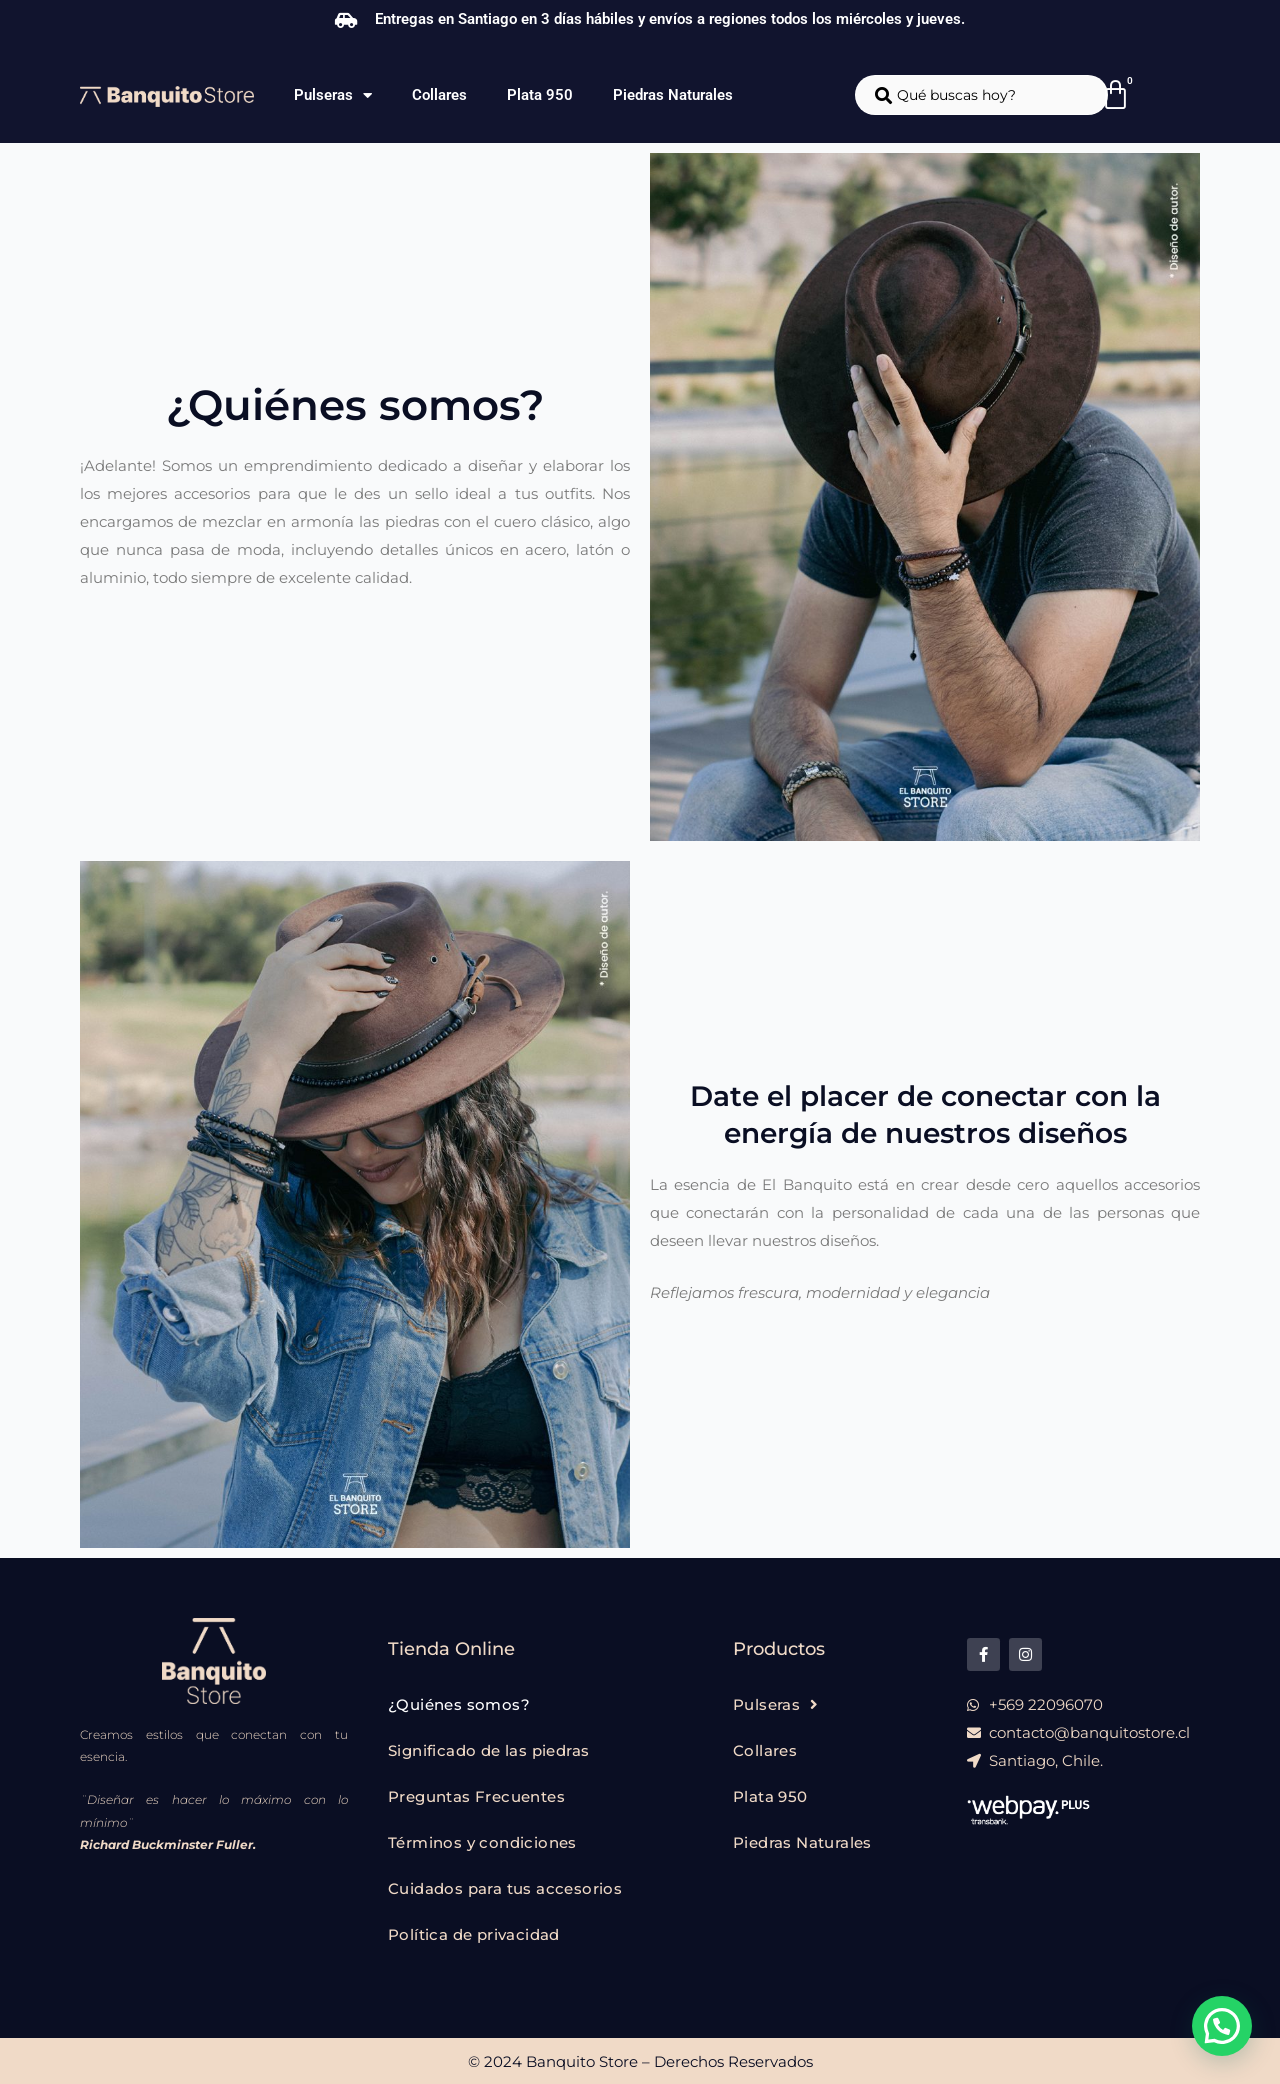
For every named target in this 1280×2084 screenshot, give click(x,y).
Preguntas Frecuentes (476, 1796)
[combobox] (981, 95)
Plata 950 (540, 95)
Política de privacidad (474, 1934)
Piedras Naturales (673, 95)
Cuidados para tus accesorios (505, 1888)
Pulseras (333, 95)
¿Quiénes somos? (459, 1704)
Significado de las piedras (488, 1750)
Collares (439, 95)
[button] (1222, 2026)
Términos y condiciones (482, 1842)
